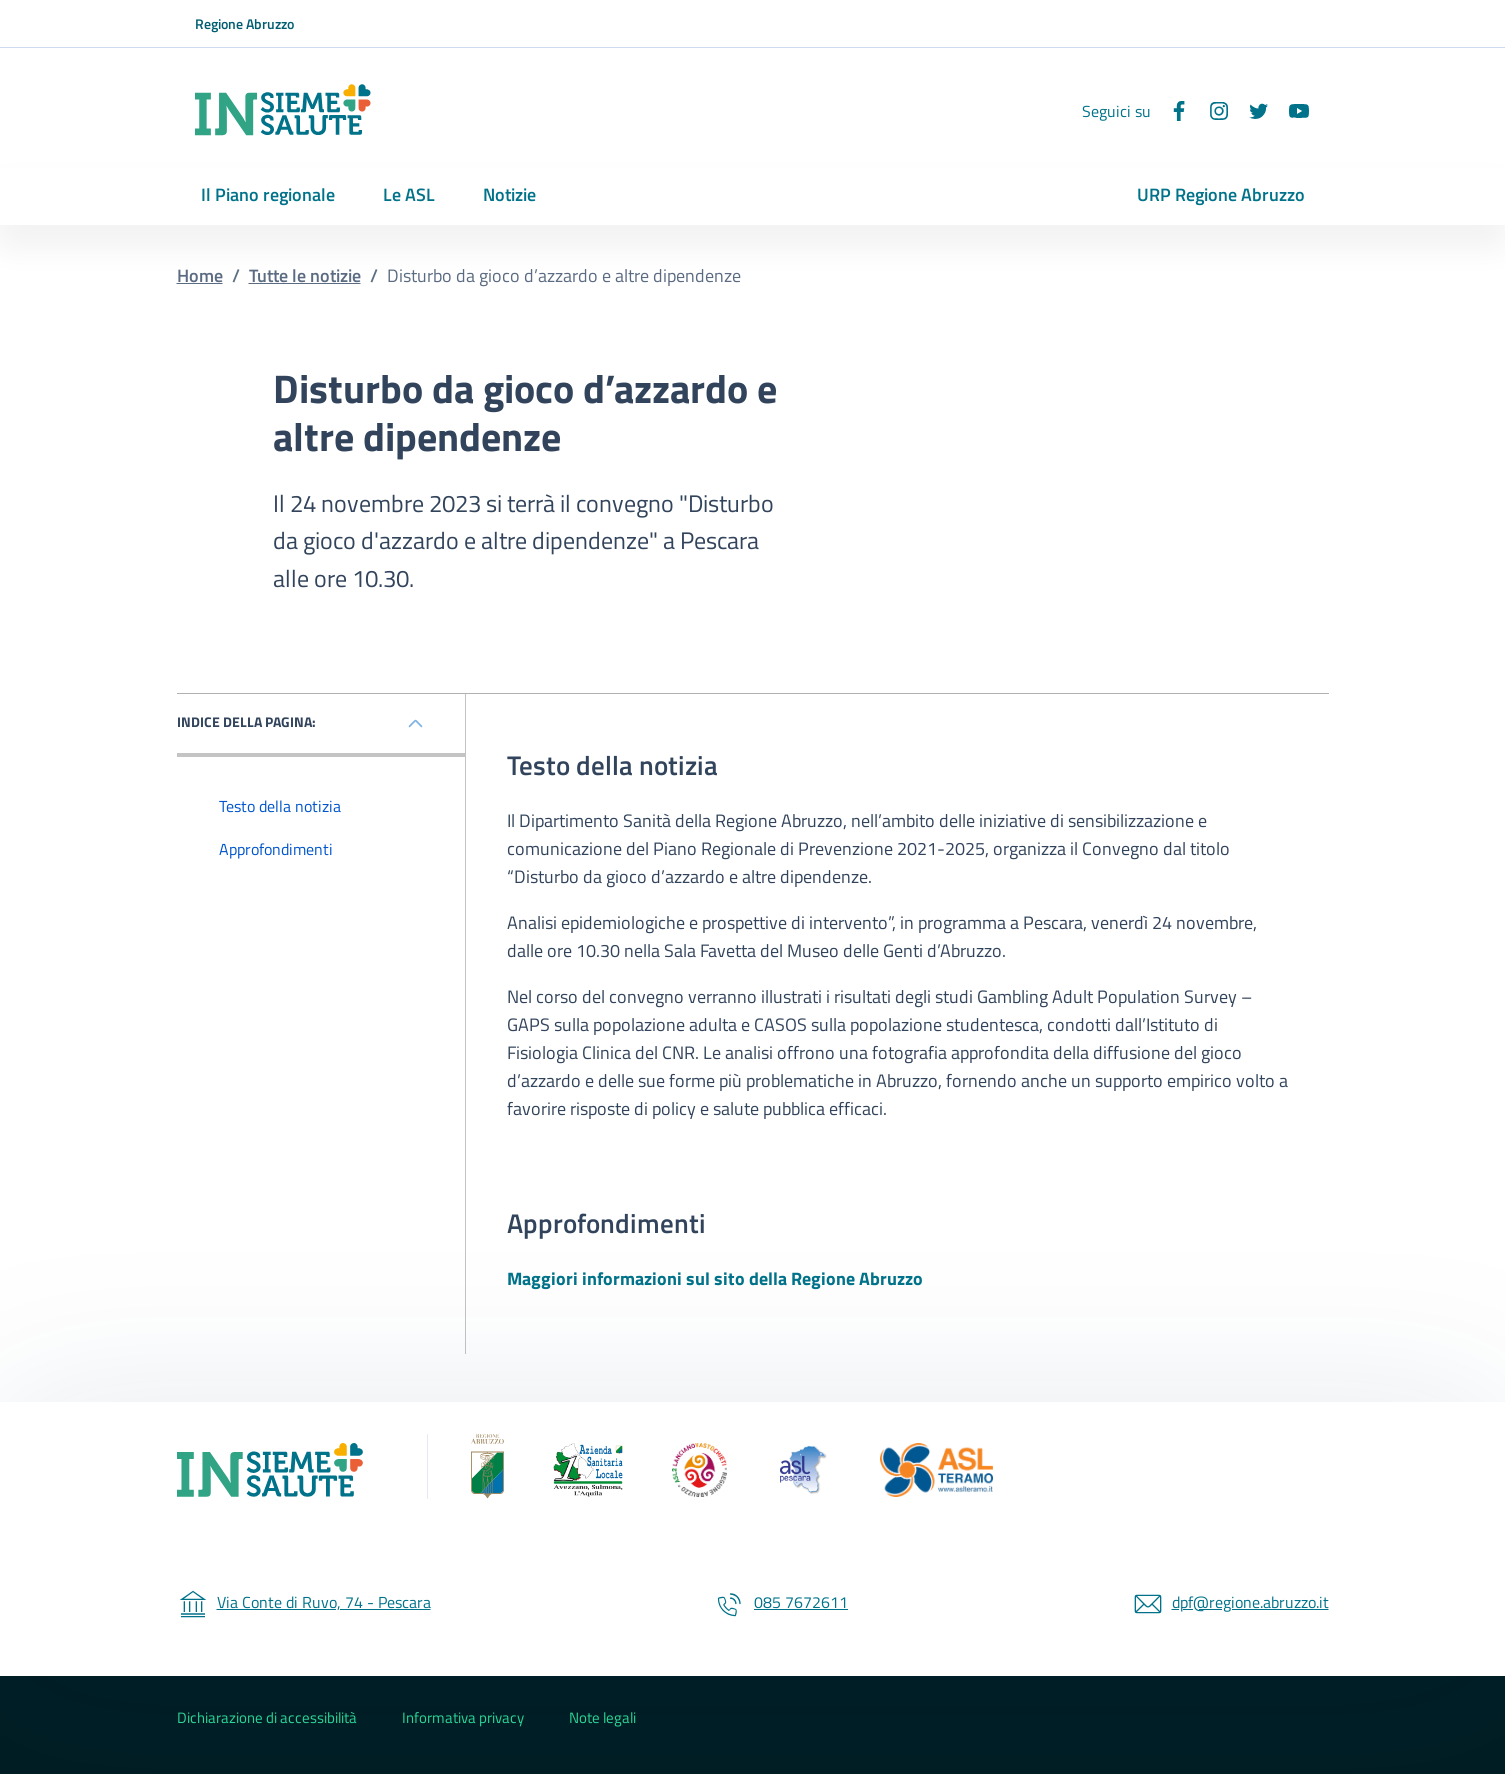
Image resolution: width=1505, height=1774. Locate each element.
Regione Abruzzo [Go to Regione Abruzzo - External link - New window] (244, 23)
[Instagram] (1211, 111)
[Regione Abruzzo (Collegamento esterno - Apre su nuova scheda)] (466, 1470)
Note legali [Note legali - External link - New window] (602, 1717)
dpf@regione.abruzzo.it (1230, 1602)
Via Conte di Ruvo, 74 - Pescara (304, 1602)
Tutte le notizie (305, 275)
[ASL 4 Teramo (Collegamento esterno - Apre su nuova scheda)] (936, 1470)
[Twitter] (1251, 111)
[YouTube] (1291, 111)
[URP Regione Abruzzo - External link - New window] (1221, 196)
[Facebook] (1171, 111)
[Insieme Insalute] (278, 1470)
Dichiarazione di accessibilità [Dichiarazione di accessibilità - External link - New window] (267, 1717)
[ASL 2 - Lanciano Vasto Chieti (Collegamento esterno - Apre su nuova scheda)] (699, 1470)
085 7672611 (781, 1602)
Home (200, 275)
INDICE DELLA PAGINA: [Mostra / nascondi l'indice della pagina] (246, 721)
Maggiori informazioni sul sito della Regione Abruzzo (715, 1278)
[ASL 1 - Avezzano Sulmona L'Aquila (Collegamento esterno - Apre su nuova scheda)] (588, 1470)
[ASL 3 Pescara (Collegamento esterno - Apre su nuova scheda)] (804, 1470)
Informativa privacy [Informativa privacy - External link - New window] (463, 1717)
